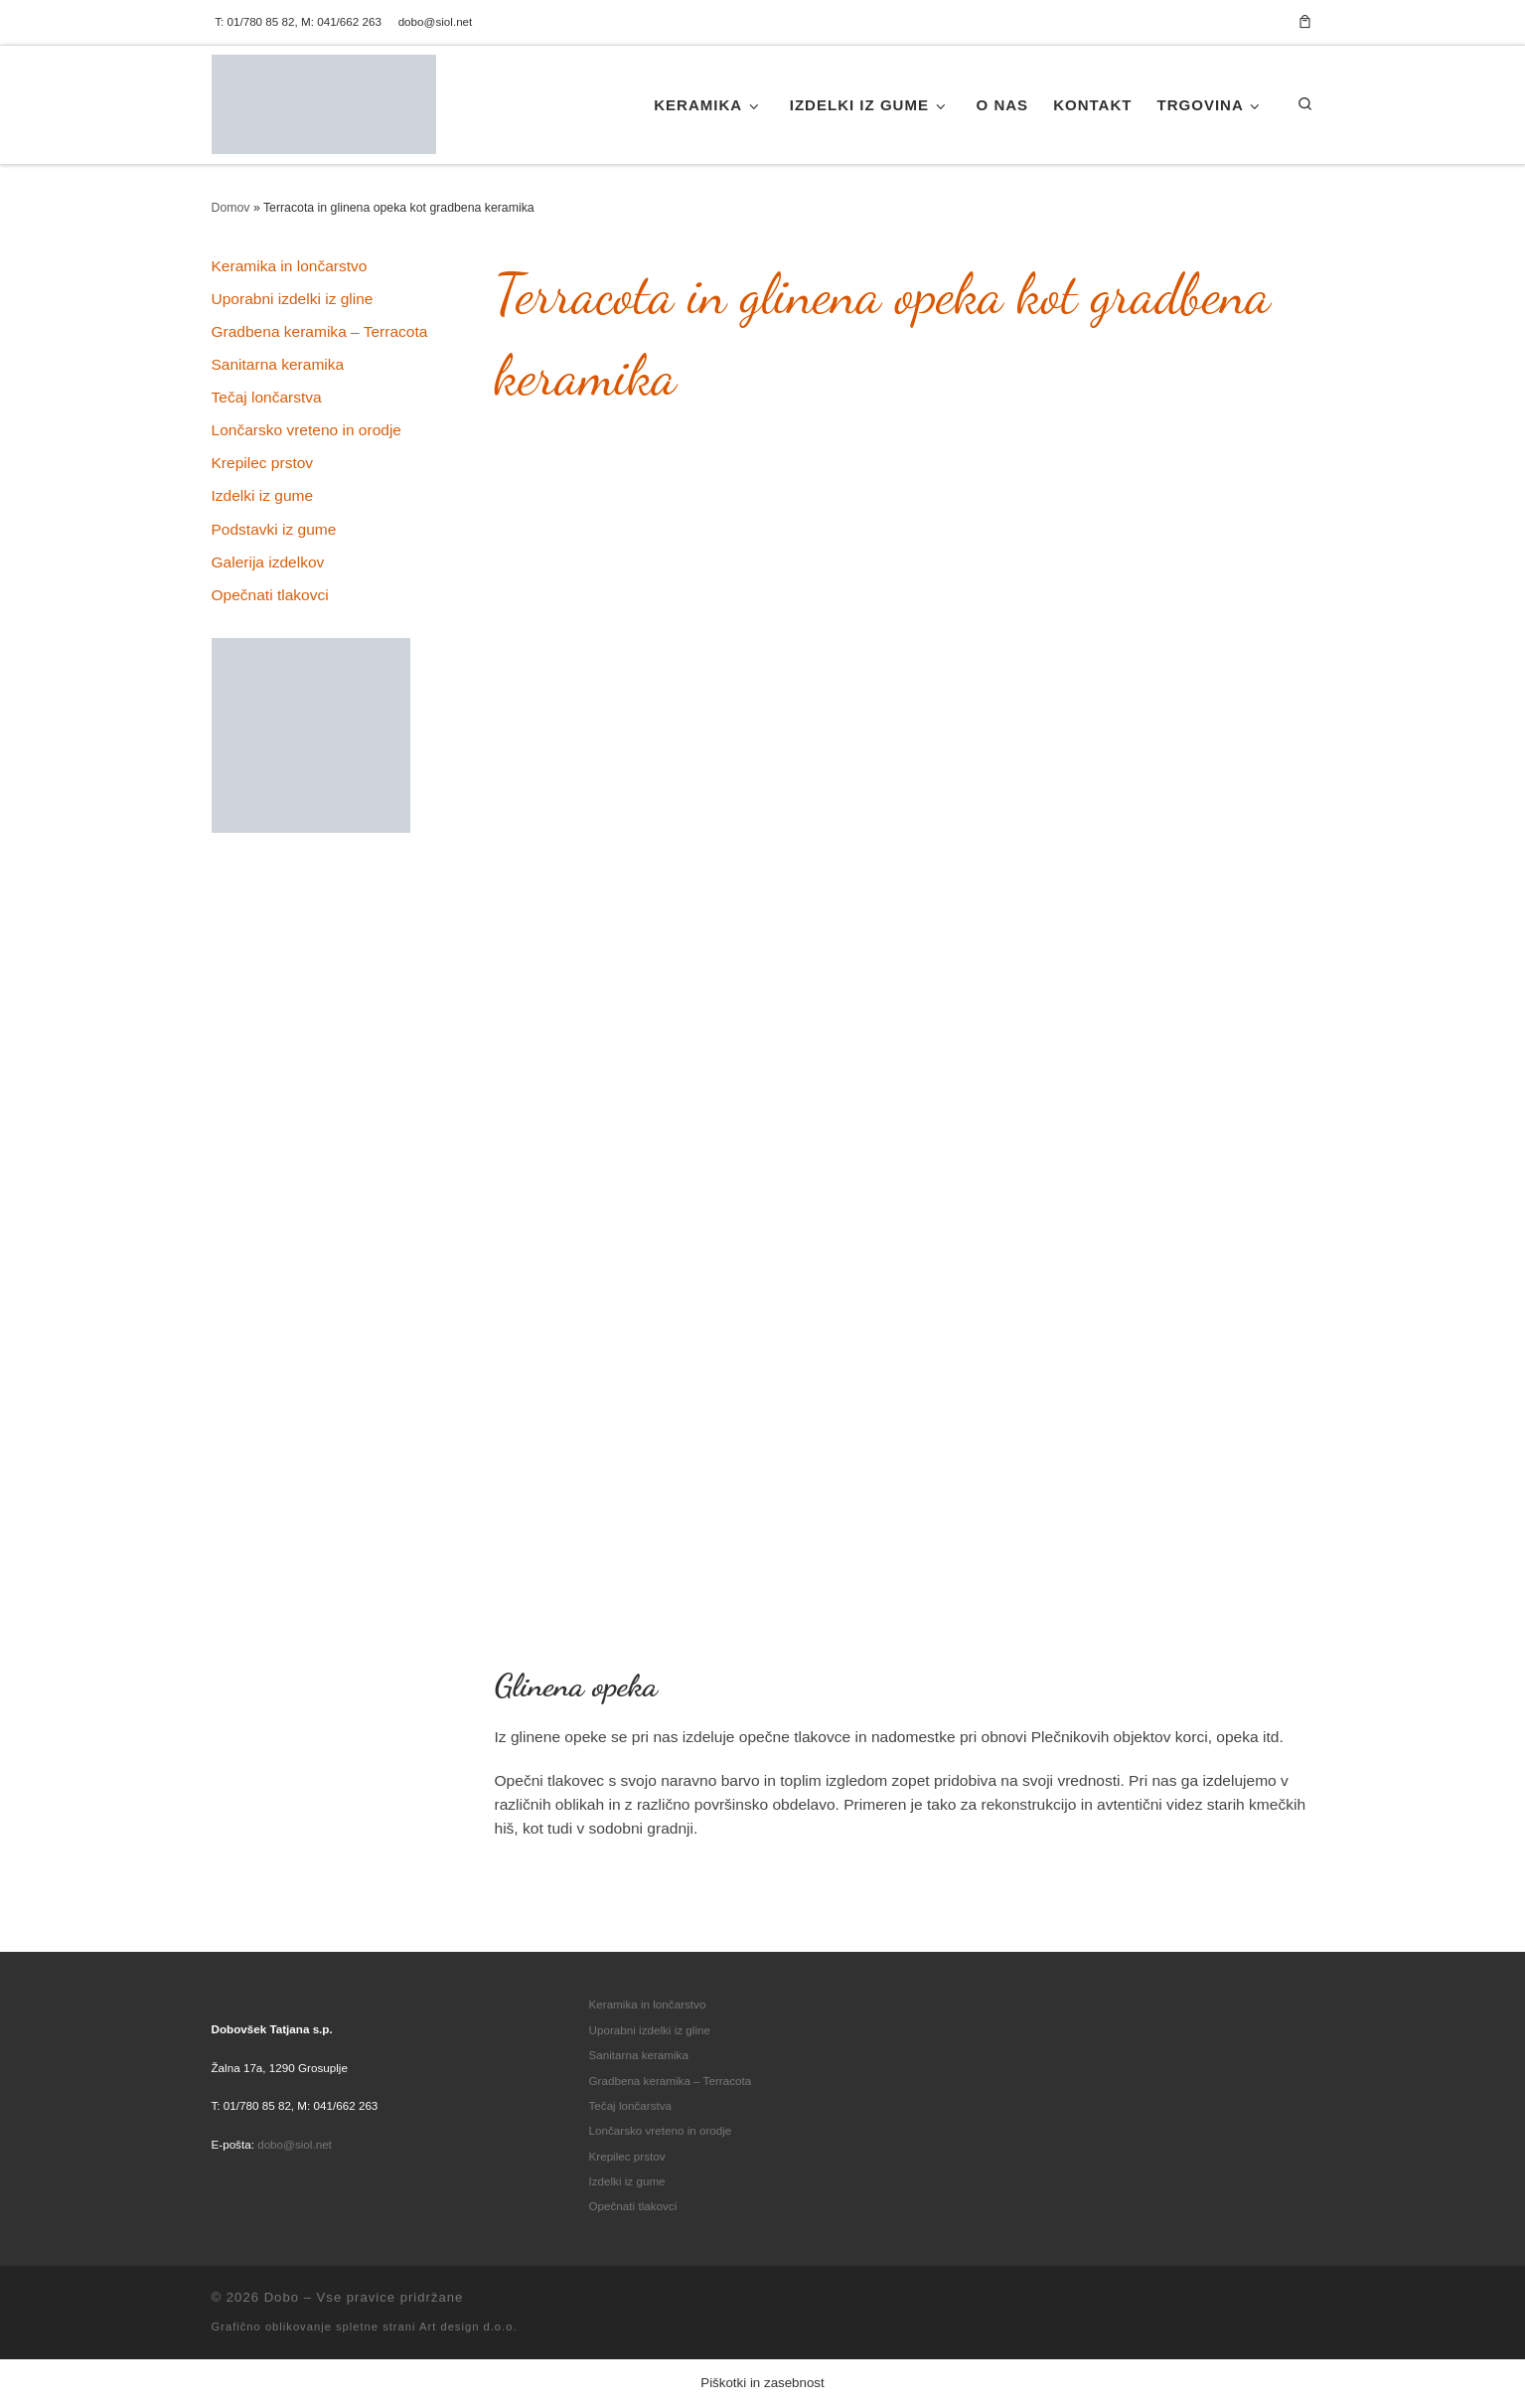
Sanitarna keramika (278, 364)
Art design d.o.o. (468, 2326)
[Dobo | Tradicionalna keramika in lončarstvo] (324, 99)
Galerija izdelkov (268, 562)
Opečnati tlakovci (270, 594)
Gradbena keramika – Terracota (320, 331)
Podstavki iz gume (274, 529)
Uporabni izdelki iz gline (293, 298)
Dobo (281, 2297)
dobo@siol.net (294, 2144)
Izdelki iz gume (263, 495)
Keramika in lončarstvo (290, 265)
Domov (231, 208)
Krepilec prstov (263, 462)
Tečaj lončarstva (267, 397)
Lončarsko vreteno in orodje (306, 429)
